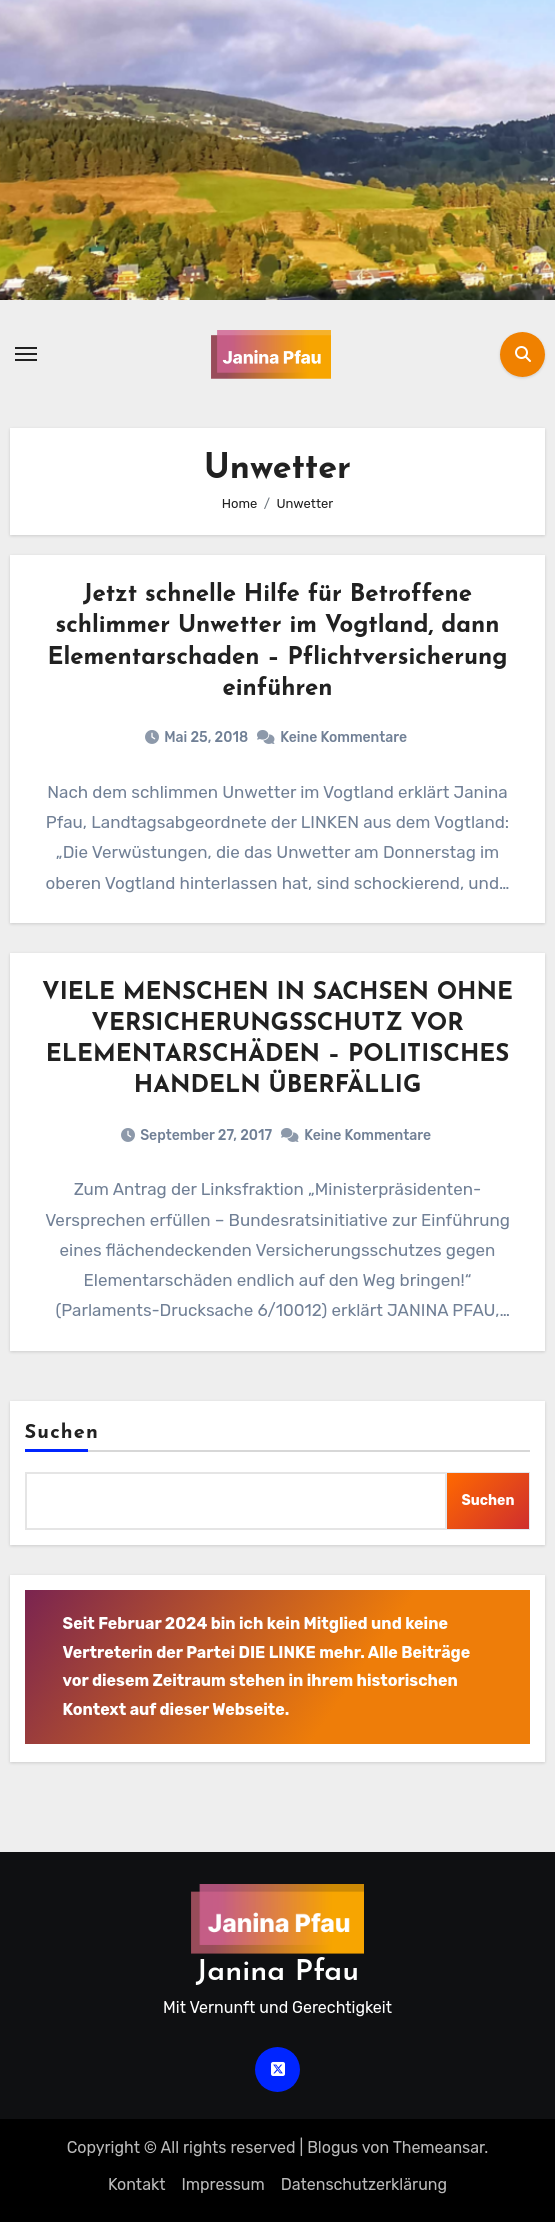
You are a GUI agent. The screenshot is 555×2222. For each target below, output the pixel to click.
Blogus (332, 2147)
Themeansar (439, 2147)
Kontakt (137, 2184)
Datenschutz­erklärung (364, 2184)
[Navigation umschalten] (26, 354)
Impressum (222, 2184)
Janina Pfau (277, 1972)
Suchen (62, 1433)
